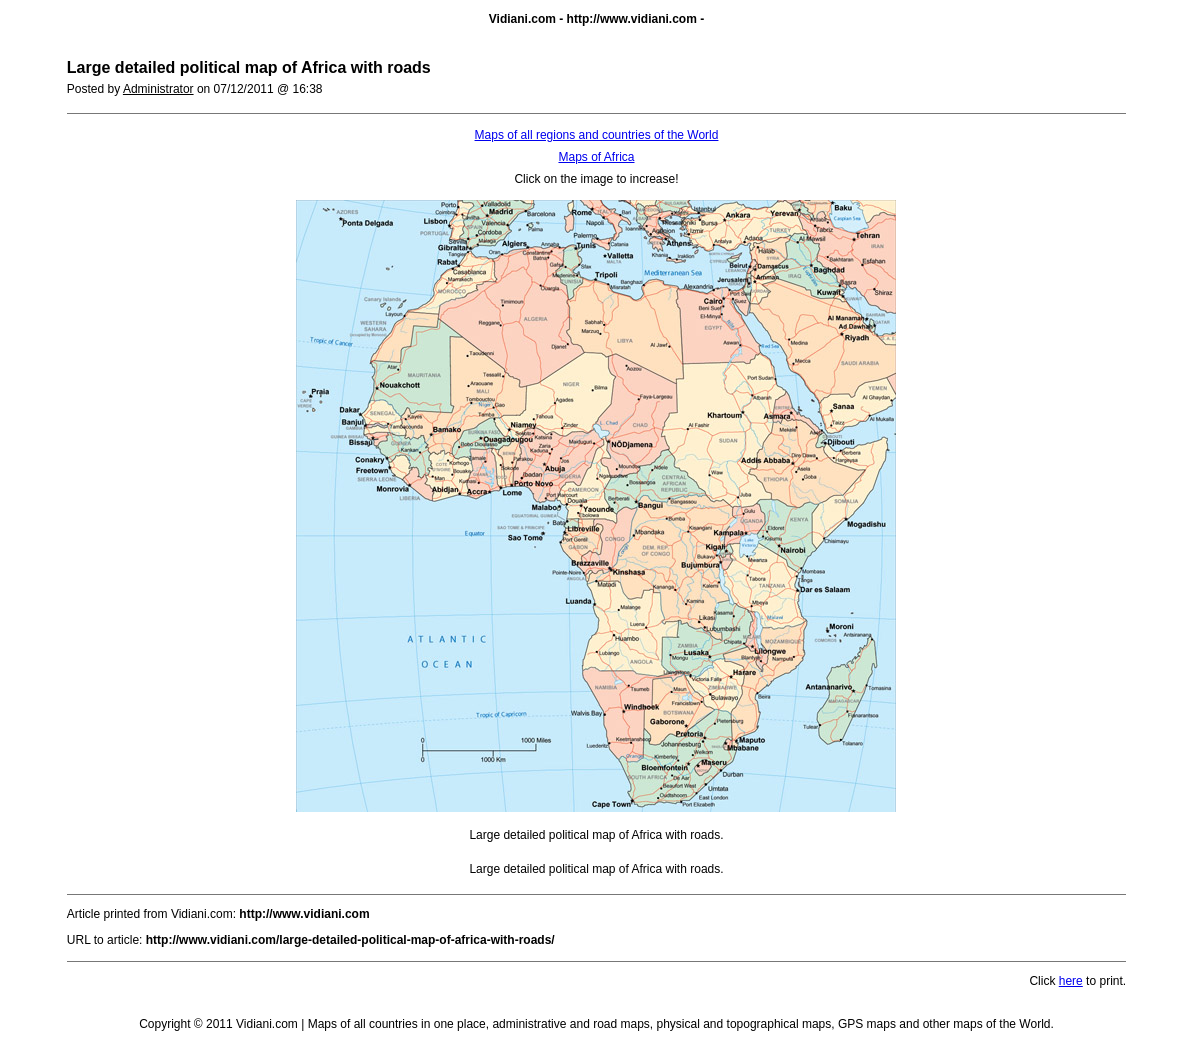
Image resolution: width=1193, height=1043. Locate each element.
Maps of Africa (596, 157)
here (1071, 981)
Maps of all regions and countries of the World (597, 135)
